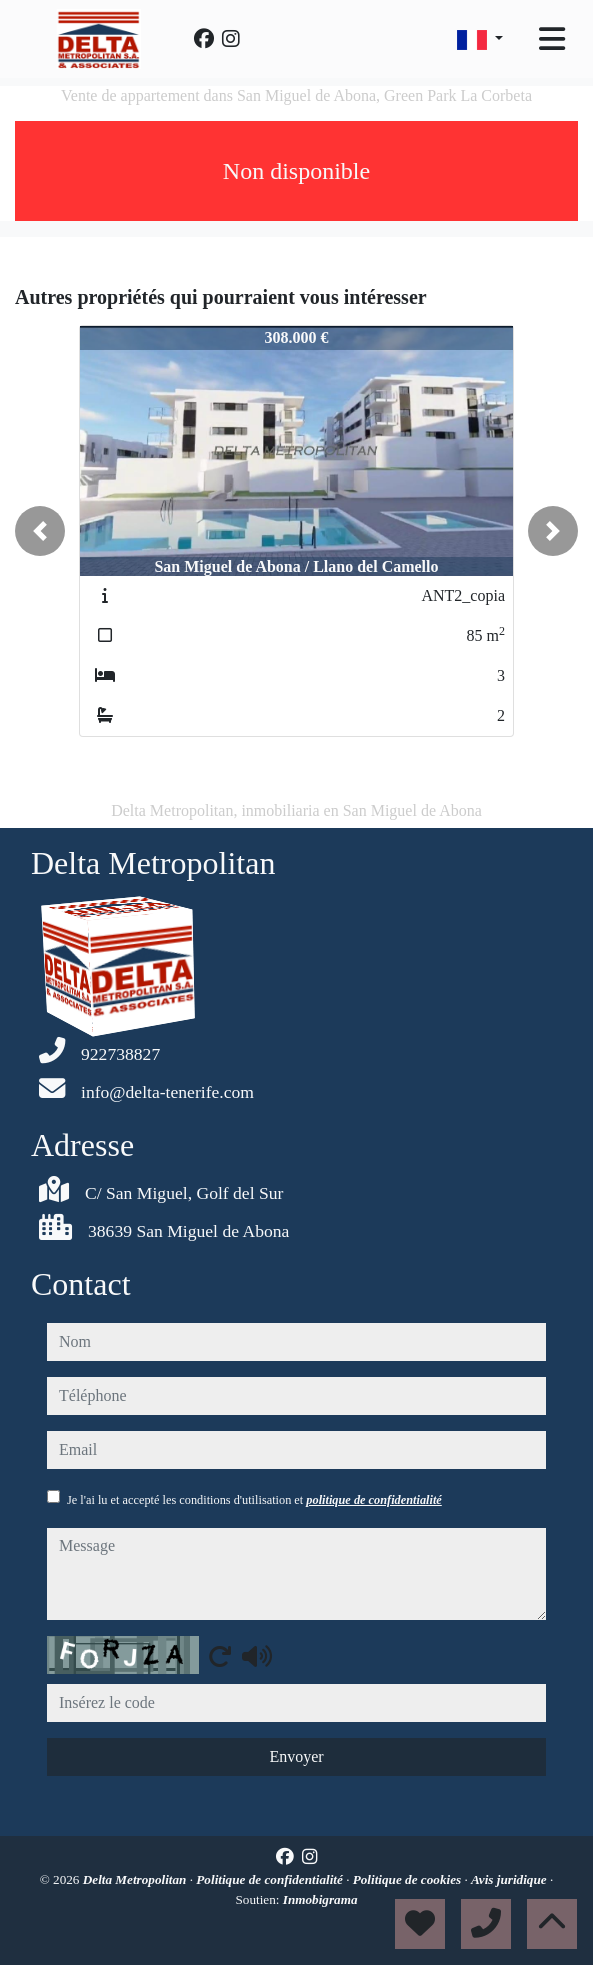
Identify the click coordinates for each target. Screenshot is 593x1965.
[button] (40, 531)
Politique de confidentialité (271, 1879)
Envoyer (296, 1756)
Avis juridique (510, 1879)
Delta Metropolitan (136, 1879)
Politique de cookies (409, 1879)
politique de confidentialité (373, 1500)
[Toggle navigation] (552, 39)
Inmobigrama (320, 1899)
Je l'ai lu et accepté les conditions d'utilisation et (254, 1500)
